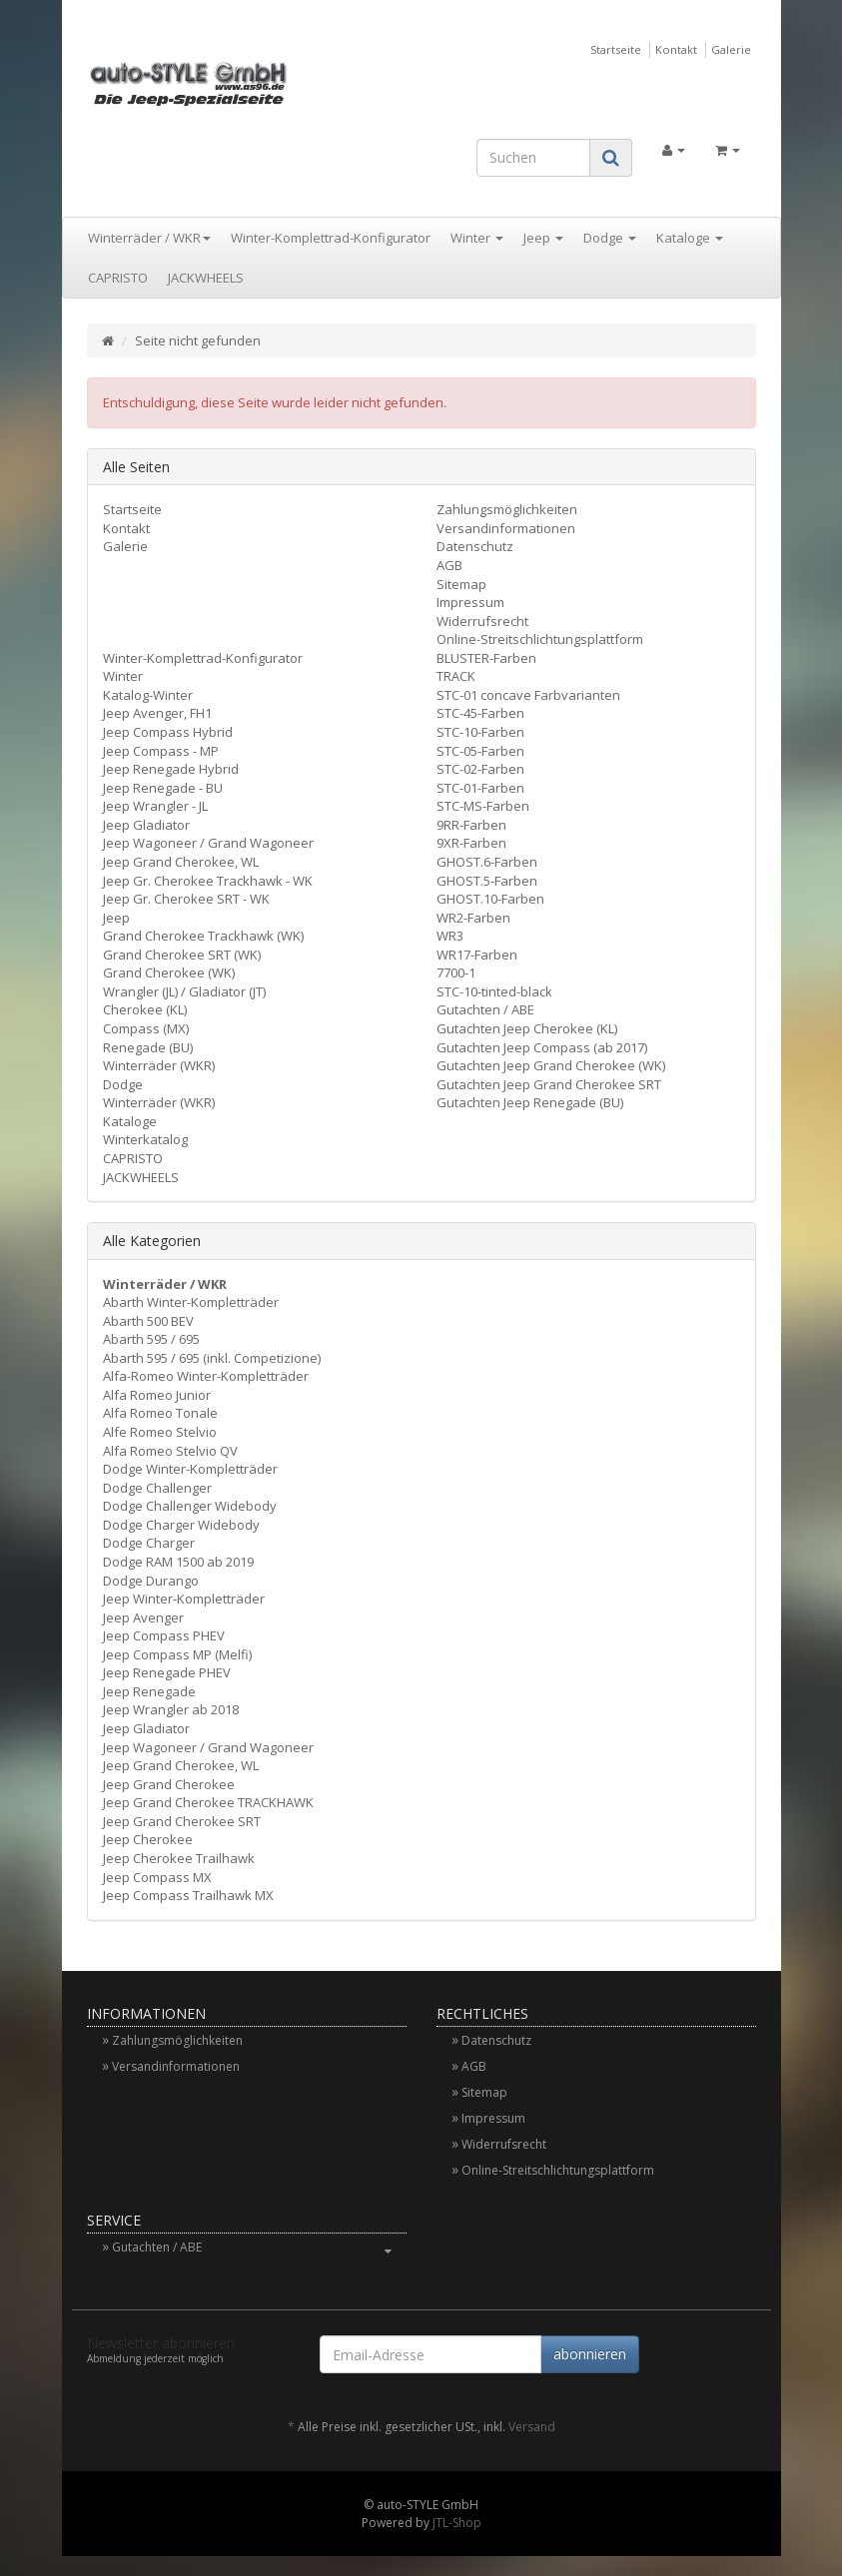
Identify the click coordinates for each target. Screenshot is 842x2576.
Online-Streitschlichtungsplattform (539, 639)
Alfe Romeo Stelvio (160, 1432)
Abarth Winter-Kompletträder (191, 1302)
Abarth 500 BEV (148, 1321)
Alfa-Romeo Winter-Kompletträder (206, 1376)
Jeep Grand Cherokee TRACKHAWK (208, 1802)
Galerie (731, 49)
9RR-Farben (471, 825)
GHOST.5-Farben (486, 881)
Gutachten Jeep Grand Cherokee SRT (548, 1084)
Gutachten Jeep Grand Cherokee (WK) (550, 1065)
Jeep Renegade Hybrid (171, 769)
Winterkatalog (145, 1139)
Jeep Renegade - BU (163, 788)
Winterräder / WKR (149, 238)
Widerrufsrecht (482, 621)
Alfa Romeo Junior (157, 1395)
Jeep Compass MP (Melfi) (177, 1654)
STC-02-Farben (480, 769)
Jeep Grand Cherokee (169, 1784)
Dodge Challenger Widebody (190, 1506)
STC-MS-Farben (482, 806)
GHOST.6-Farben (486, 862)
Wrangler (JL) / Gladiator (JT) (184, 991)
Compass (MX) (146, 1028)
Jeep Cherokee (148, 1839)
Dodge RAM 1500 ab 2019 (178, 1562)
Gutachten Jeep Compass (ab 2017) (541, 1047)
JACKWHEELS (206, 278)
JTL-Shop (456, 2522)
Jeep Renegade (149, 1691)
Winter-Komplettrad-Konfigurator (330, 238)
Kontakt (676, 49)
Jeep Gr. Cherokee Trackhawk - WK (208, 881)
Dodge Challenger (157, 1488)
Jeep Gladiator (146, 825)
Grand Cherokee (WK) (169, 972)
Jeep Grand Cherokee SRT (182, 1821)
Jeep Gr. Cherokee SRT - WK (186, 899)
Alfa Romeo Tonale (160, 1413)
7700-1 (455, 972)
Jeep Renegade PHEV (167, 1672)
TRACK (455, 676)
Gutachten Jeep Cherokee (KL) (526, 1028)
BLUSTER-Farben (486, 658)
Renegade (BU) (148, 1047)
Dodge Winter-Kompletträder (190, 1469)
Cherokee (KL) (145, 1009)
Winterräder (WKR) (159, 1065)
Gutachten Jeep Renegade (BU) (529, 1102)
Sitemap (461, 584)
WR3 (449, 936)
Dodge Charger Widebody (181, 1525)
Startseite (615, 49)
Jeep (543, 238)
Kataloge (689, 238)
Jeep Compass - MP (161, 751)
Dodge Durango (151, 1581)
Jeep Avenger (143, 1617)
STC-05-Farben (480, 751)
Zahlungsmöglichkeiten (506, 509)
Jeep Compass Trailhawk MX (188, 1895)
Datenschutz (474, 546)
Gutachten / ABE (485, 1009)
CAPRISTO (118, 278)
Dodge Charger (149, 1543)
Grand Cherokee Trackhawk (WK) (203, 936)
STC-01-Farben (480, 788)
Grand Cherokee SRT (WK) (182, 955)
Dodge (609, 238)
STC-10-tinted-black (494, 991)
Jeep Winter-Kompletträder (184, 1599)
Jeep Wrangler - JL (155, 806)
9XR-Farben (471, 843)
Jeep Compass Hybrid (168, 732)
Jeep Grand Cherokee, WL (181, 862)
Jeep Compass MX (157, 1877)
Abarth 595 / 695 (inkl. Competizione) (212, 1358)
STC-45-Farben (480, 713)
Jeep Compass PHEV (164, 1635)
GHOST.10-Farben (490, 899)
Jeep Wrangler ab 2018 (171, 1709)
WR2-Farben (473, 918)
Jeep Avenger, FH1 (157, 713)
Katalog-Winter (148, 695)
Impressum (470, 602)
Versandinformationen (505, 528)
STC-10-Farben (480, 732)
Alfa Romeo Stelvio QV (170, 1451)
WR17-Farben (476, 955)
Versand (531, 2426)
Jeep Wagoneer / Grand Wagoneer (208, 843)
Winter (476, 238)
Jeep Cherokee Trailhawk (179, 1858)
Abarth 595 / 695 (151, 1339)
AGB (449, 565)
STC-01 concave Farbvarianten (528, 695)
